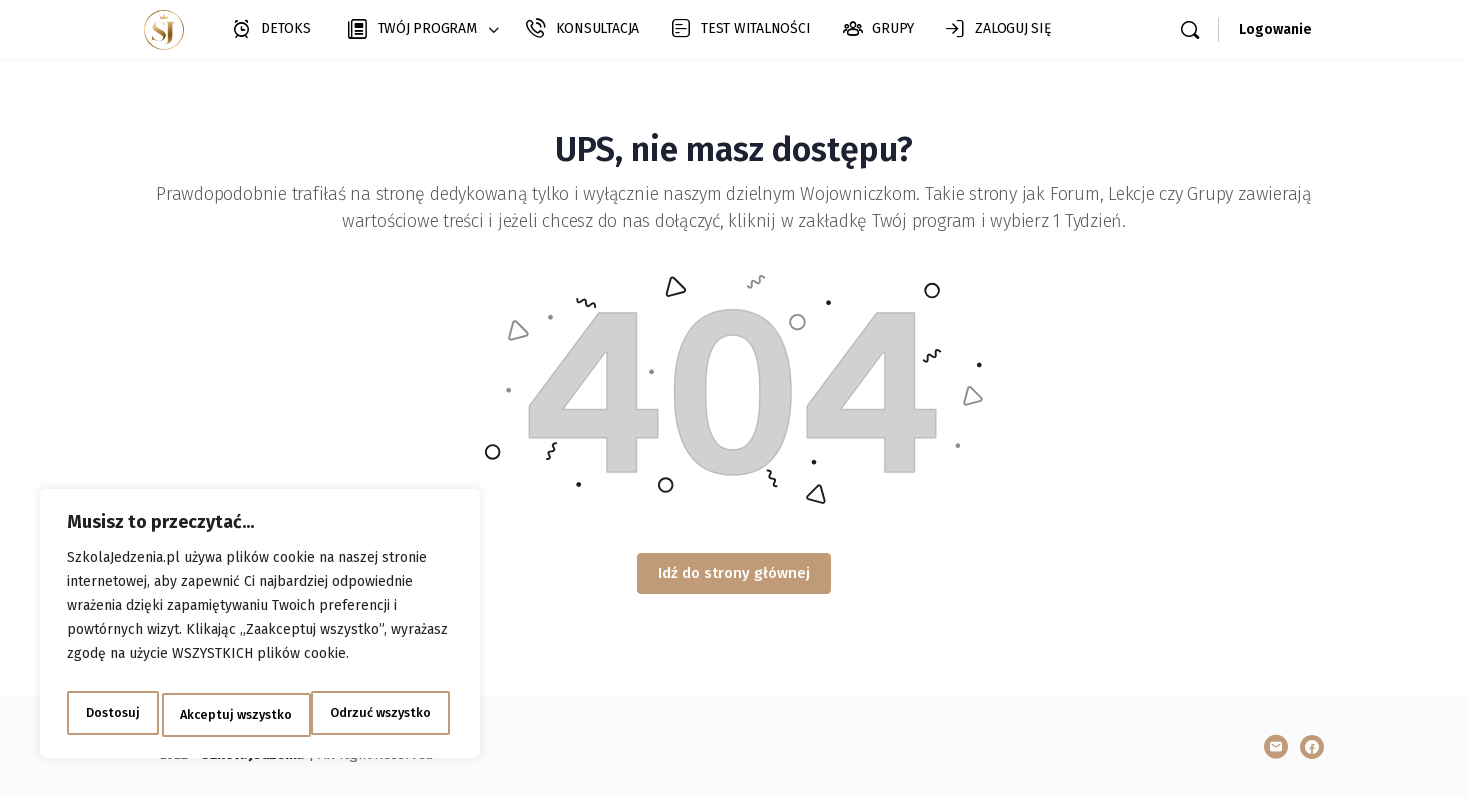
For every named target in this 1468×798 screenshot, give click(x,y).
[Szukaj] (1190, 30)
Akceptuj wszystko (379, 714)
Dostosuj (109, 714)
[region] (260, 629)
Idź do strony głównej (734, 573)
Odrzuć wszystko (228, 714)
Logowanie (1275, 29)
